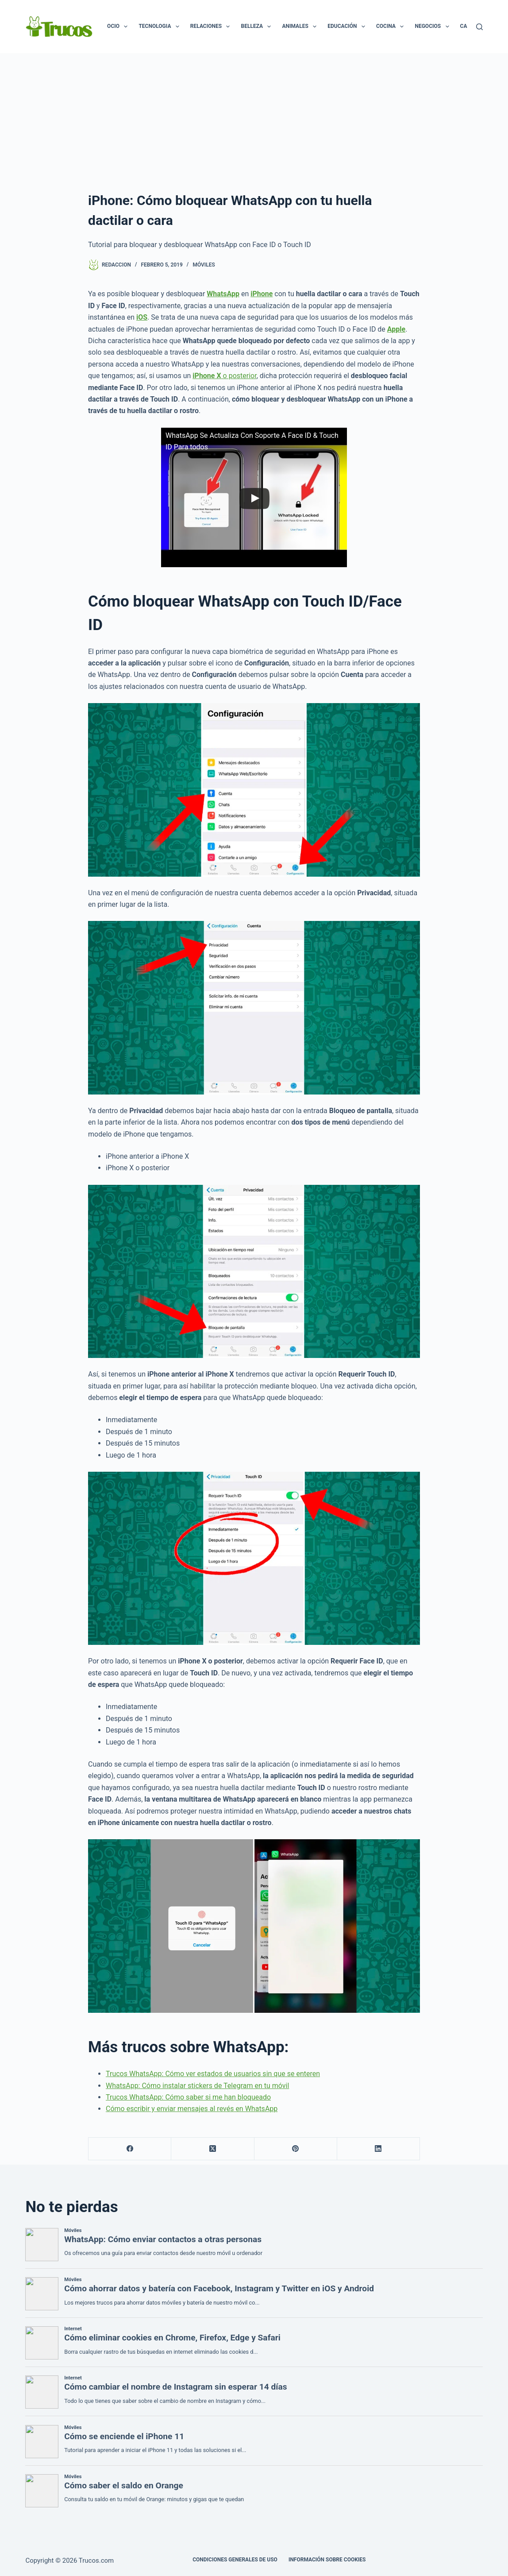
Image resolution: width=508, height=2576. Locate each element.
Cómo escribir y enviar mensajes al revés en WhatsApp (191, 2108)
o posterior (224, 375)
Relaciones (212, 26)
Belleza (257, 26)
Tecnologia (160, 26)
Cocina (392, 26)
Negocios (433, 26)
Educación (348, 26)
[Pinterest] (295, 2149)
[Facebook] (130, 2149)
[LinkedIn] (378, 2149)
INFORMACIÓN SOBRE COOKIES (327, 2560)
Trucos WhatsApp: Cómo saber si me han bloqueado (188, 2097)
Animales (301, 26)
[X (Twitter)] (212, 2149)
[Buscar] (479, 26)
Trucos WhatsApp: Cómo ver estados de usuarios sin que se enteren (213, 2073)
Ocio (119, 26)
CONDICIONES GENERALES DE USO (234, 2560)
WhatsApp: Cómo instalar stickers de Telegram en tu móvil (197, 2085)
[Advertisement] (254, 120)
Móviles (203, 265)
